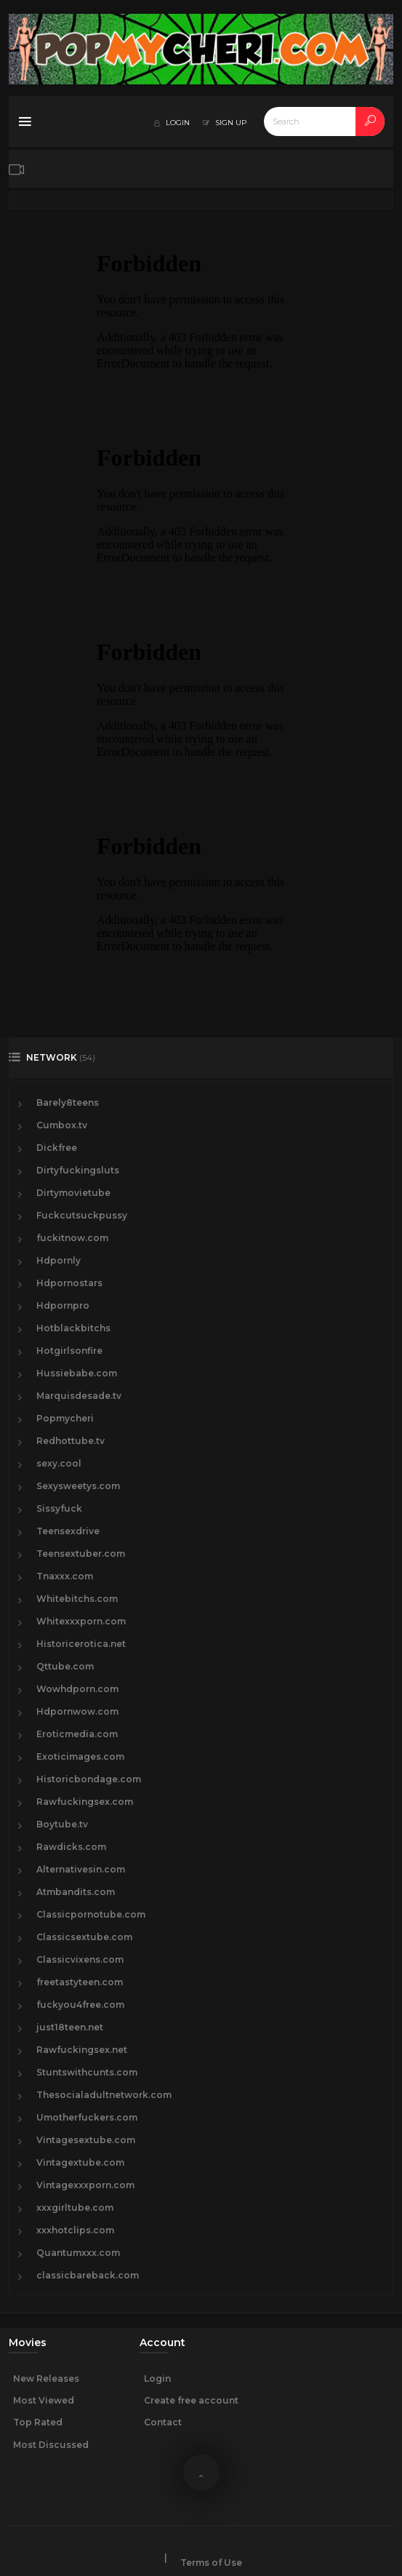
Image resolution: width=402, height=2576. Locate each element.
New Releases (46, 2378)
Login (157, 2378)
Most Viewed (43, 2400)
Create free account (191, 2400)
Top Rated (38, 2422)
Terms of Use (211, 2562)
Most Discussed (51, 2444)
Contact (163, 2422)
